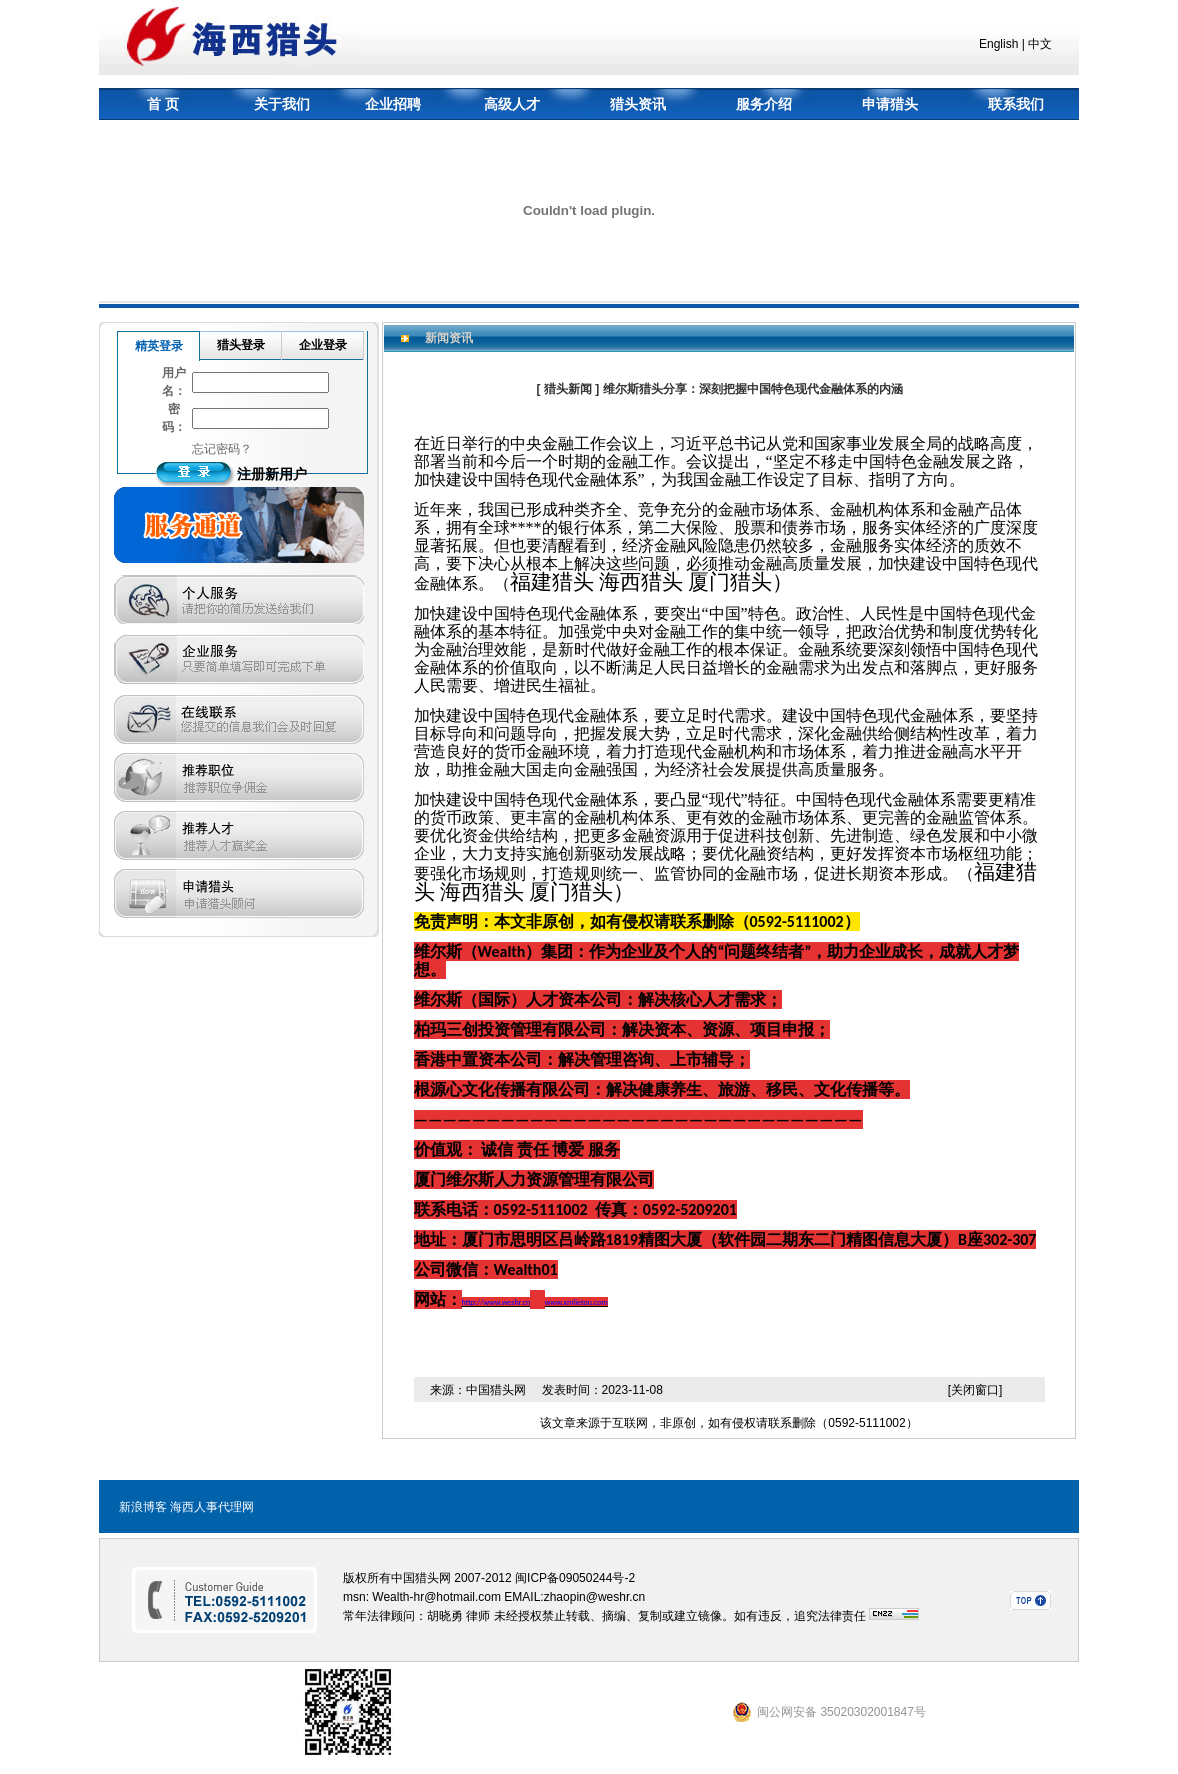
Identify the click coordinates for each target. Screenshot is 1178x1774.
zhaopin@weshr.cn (595, 1597)
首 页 (163, 104)
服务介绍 (764, 104)
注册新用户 (272, 474)
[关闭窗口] (975, 1390)
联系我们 (1016, 104)
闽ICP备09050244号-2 (575, 1578)
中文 (1040, 44)
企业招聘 (393, 104)
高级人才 (512, 104)
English (998, 44)
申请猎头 (890, 104)
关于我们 (282, 104)
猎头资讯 (638, 104)
